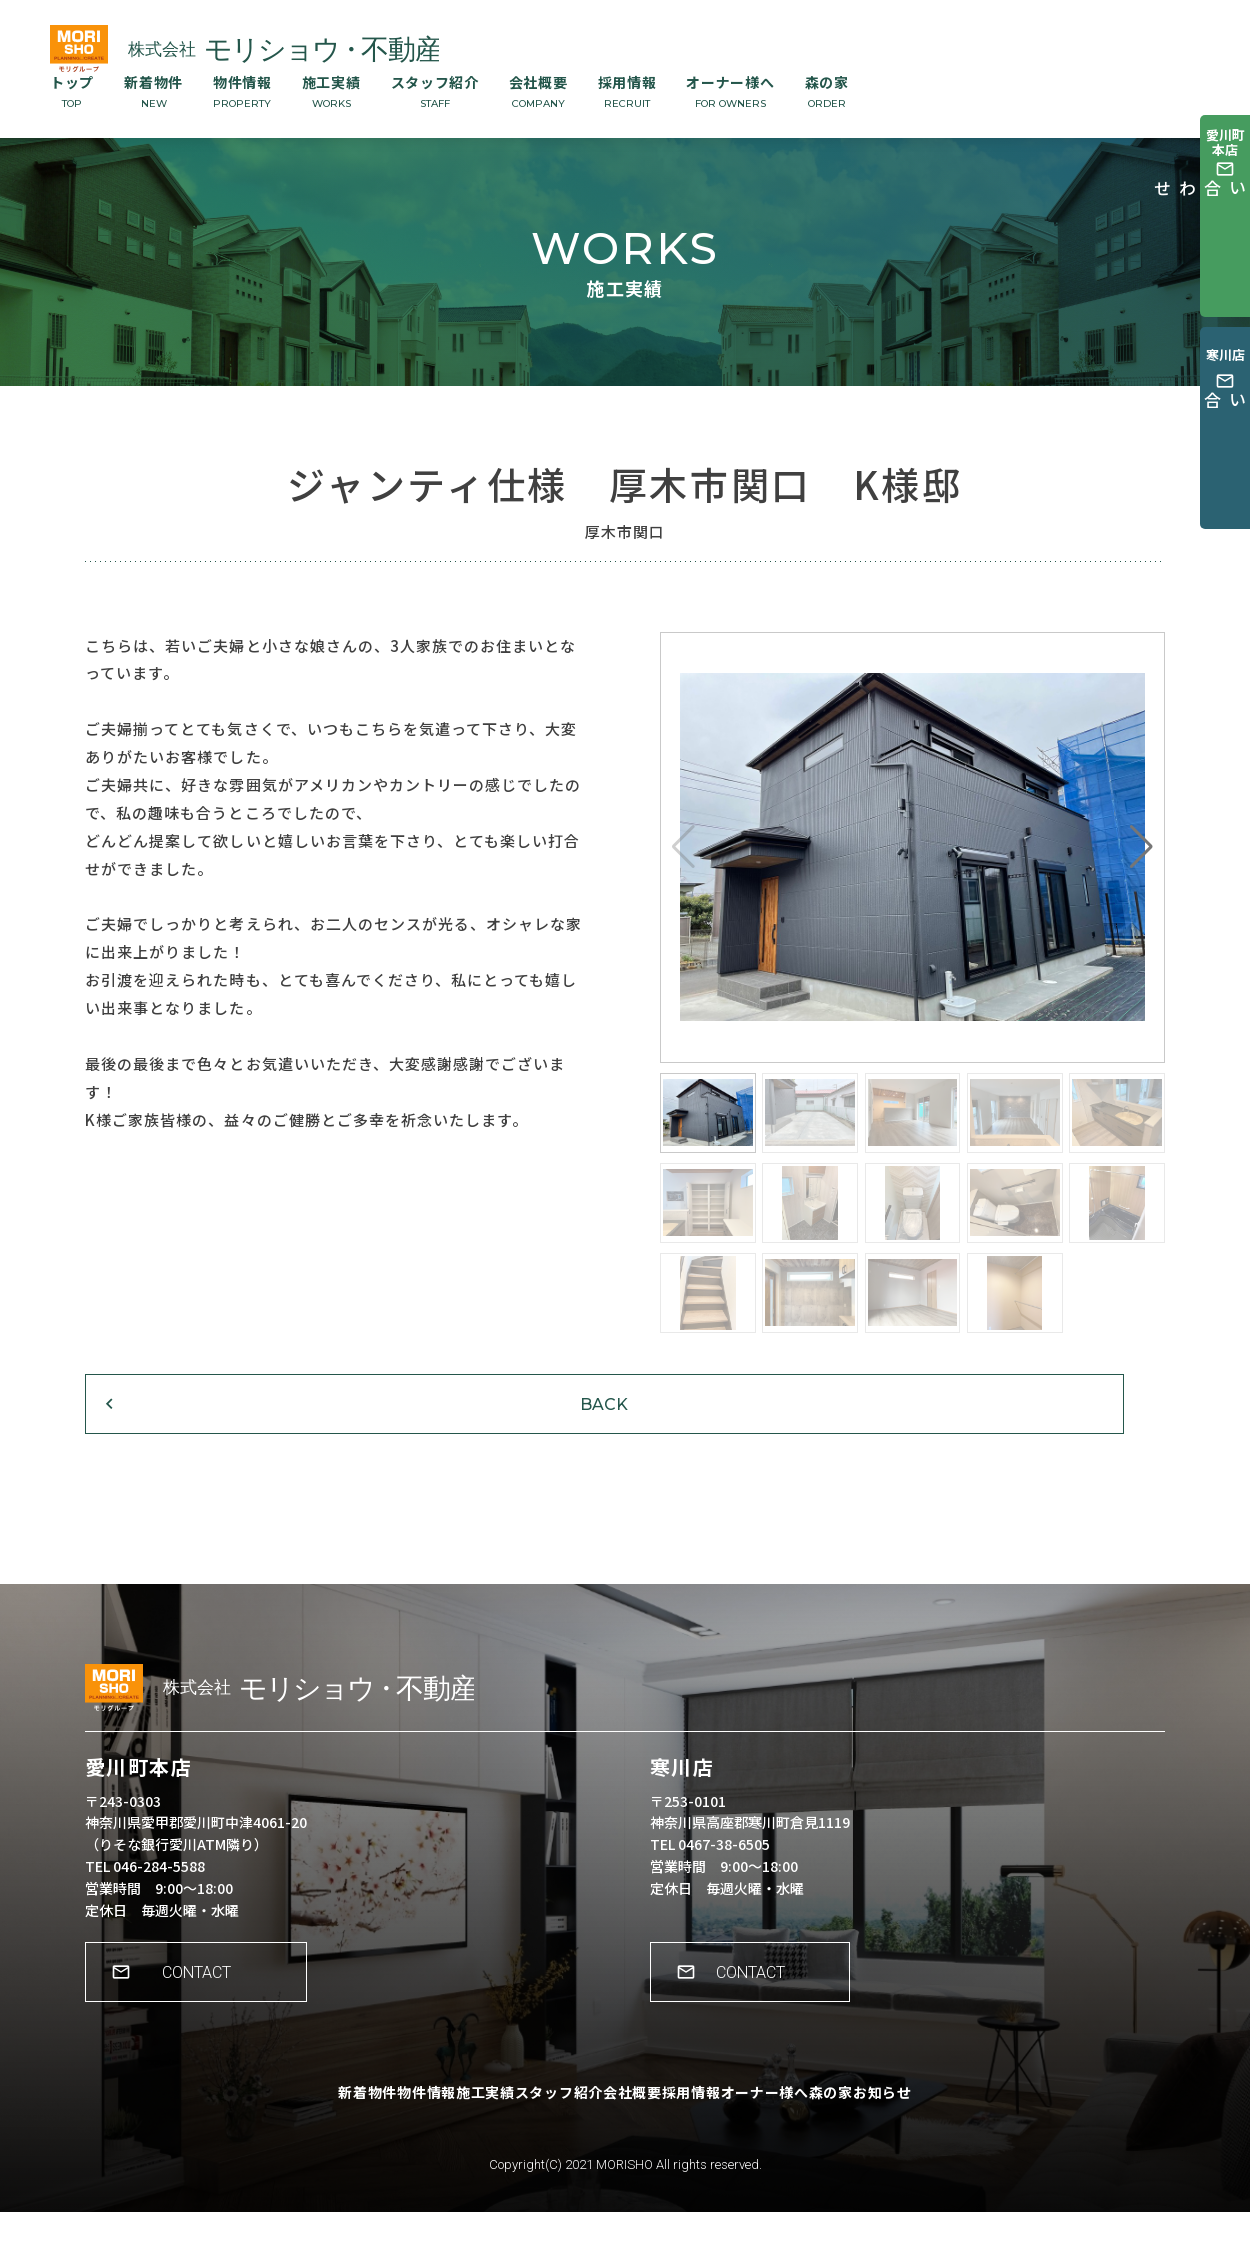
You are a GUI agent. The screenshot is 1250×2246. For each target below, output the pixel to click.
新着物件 (153, 91)
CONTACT (205, 2020)
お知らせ (966, 2141)
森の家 (827, 91)
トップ (72, 91)
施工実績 (331, 91)
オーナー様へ (730, 91)
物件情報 (242, 91)
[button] (1141, 847)
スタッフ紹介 (435, 91)
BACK (210, 1432)
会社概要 (538, 91)
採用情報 (627, 91)
